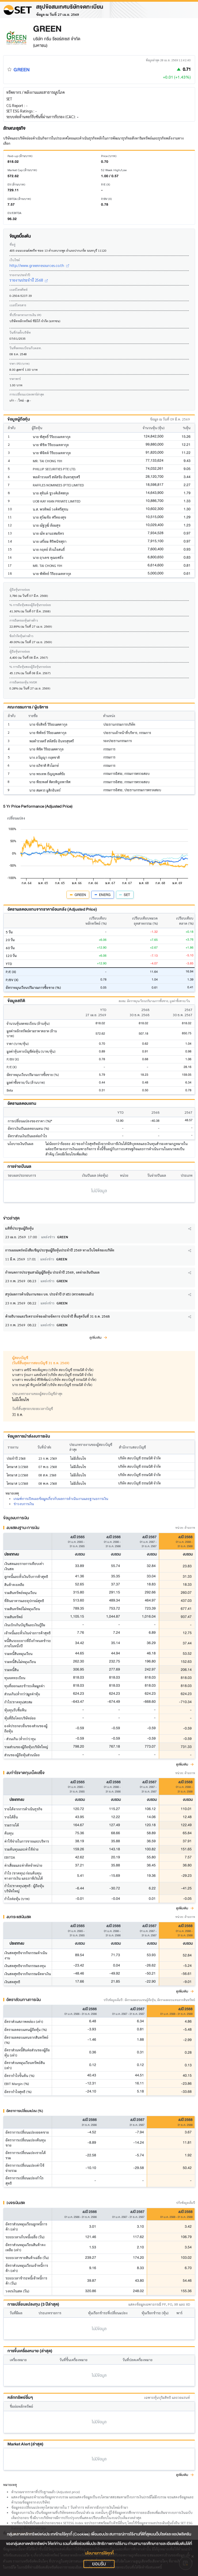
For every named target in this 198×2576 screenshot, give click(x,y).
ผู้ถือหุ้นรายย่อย (19, 589)
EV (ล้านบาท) (16, 184)
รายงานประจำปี (19, 275)
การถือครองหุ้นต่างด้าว (23, 620)
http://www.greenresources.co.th (39, 265)
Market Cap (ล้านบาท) (22, 170)
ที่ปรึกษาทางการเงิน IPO (25, 315)
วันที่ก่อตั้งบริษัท (20, 332)
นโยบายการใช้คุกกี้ (99, 2553)
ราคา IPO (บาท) (19, 363)
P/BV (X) (106, 198)
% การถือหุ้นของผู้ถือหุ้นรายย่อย (30, 605)
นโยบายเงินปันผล (20, 1143)
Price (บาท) (108, 156)
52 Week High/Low (114, 170)
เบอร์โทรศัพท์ (18, 289)
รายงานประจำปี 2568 (28, 280)
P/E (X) (105, 184)
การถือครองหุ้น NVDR (23, 682)
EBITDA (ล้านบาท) (19, 198)
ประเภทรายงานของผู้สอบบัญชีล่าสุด (37, 1394)
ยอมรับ (99, 2564)
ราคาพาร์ (15, 379)
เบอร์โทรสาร (17, 305)
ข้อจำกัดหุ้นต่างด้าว (21, 636)
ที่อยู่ (12, 244)
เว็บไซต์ (14, 260)
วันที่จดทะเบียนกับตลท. (25, 348)
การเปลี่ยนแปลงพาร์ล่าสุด (26, 394)
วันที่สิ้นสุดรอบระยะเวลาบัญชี (32, 1409)
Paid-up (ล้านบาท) (19, 156)
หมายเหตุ (10, 2484)
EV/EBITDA (14, 213)
